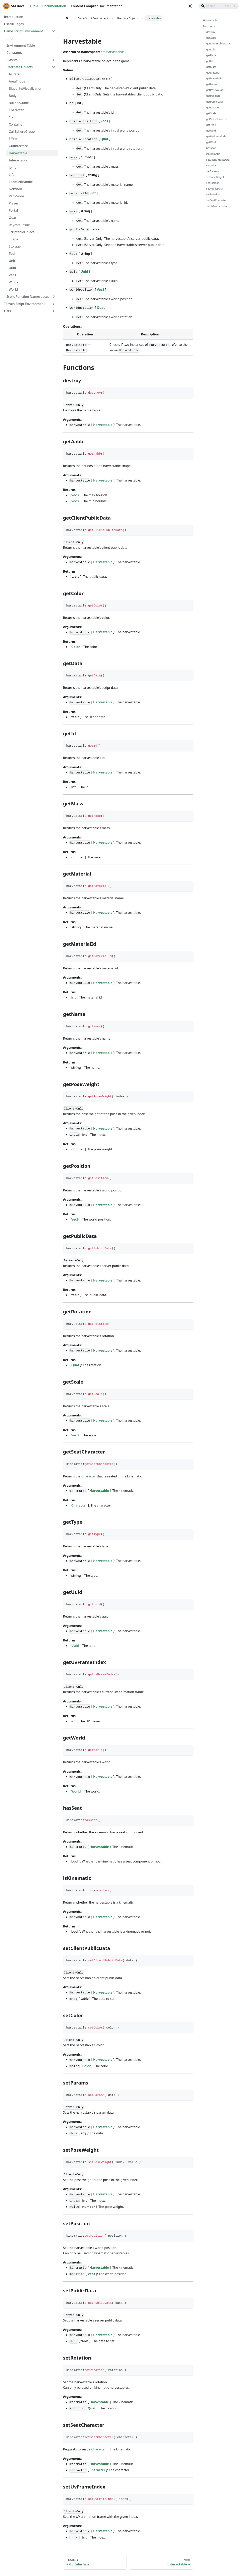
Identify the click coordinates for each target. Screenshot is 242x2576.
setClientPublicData (218, 159)
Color (13, 117)
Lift (11, 174)
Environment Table (20, 45)
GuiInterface (18, 146)
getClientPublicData (218, 43)
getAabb (211, 37)
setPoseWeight (215, 177)
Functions (209, 26)
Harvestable (18, 153)
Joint (12, 167)
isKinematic (213, 154)
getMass (211, 67)
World (13, 289)
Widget (14, 282)
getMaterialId (214, 78)
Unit (12, 260)
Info (9, 38)
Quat (12, 217)
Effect (13, 139)
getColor (211, 49)
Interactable (18, 160)
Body (13, 95)
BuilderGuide (19, 103)
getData (211, 55)
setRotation (213, 194)
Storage (15, 246)
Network (15, 189)
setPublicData (214, 188)
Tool (12, 253)
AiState (14, 74)
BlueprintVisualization (25, 88)
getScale (211, 113)
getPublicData (214, 101)
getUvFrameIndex (217, 136)
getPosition (213, 95)
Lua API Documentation (48, 6)
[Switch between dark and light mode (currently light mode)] (190, 6)
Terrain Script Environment (24, 304)
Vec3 (12, 275)
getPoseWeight (215, 90)
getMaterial (213, 72)
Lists (7, 311)
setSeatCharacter (216, 200)
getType (211, 125)
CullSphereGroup (22, 131)
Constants (14, 52)
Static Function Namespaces (27, 296)
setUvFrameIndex (216, 206)
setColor (211, 165)
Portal (13, 210)
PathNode (16, 196)
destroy (210, 32)
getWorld (211, 142)
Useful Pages (14, 24)
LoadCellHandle (21, 182)
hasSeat (211, 148)
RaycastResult (19, 225)
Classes (12, 60)
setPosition (212, 183)
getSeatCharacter (216, 119)
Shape (13, 239)
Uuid (12, 268)
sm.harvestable (112, 52)
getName (211, 84)
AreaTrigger (18, 81)
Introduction (13, 17)
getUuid (211, 130)
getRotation (213, 107)
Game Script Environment (23, 31)
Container (16, 124)
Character (16, 110)
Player (13, 203)
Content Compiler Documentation (96, 6)
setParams (212, 171)
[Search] (219, 6)
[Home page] (67, 18)
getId (209, 61)
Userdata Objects (19, 67)
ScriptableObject (21, 232)
